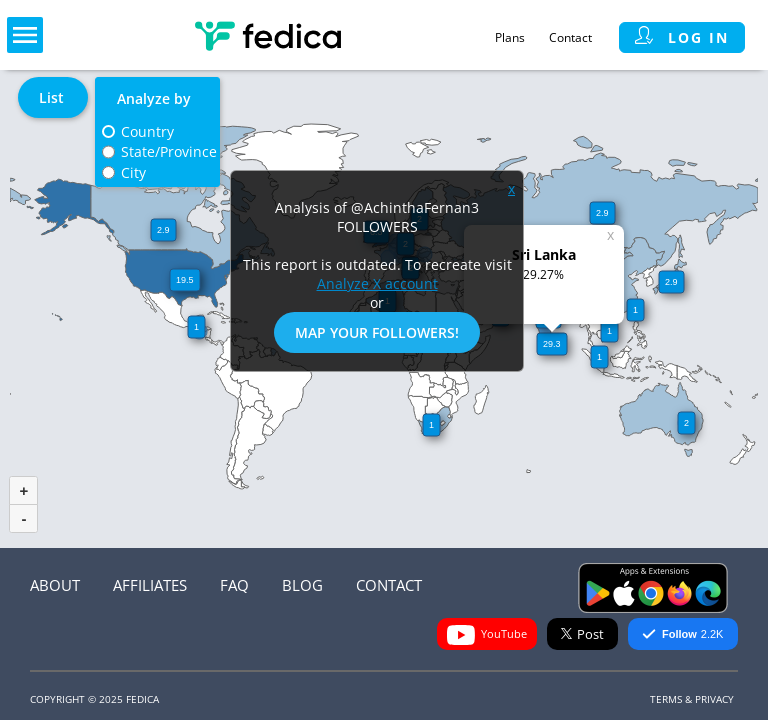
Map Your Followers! (377, 332)
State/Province (169, 151)
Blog (302, 585)
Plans (510, 37)
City (133, 172)
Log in (682, 37)
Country (147, 131)
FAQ (234, 585)
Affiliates (150, 585)
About (55, 585)
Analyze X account (377, 283)
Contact (570, 37)
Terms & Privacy (692, 699)
